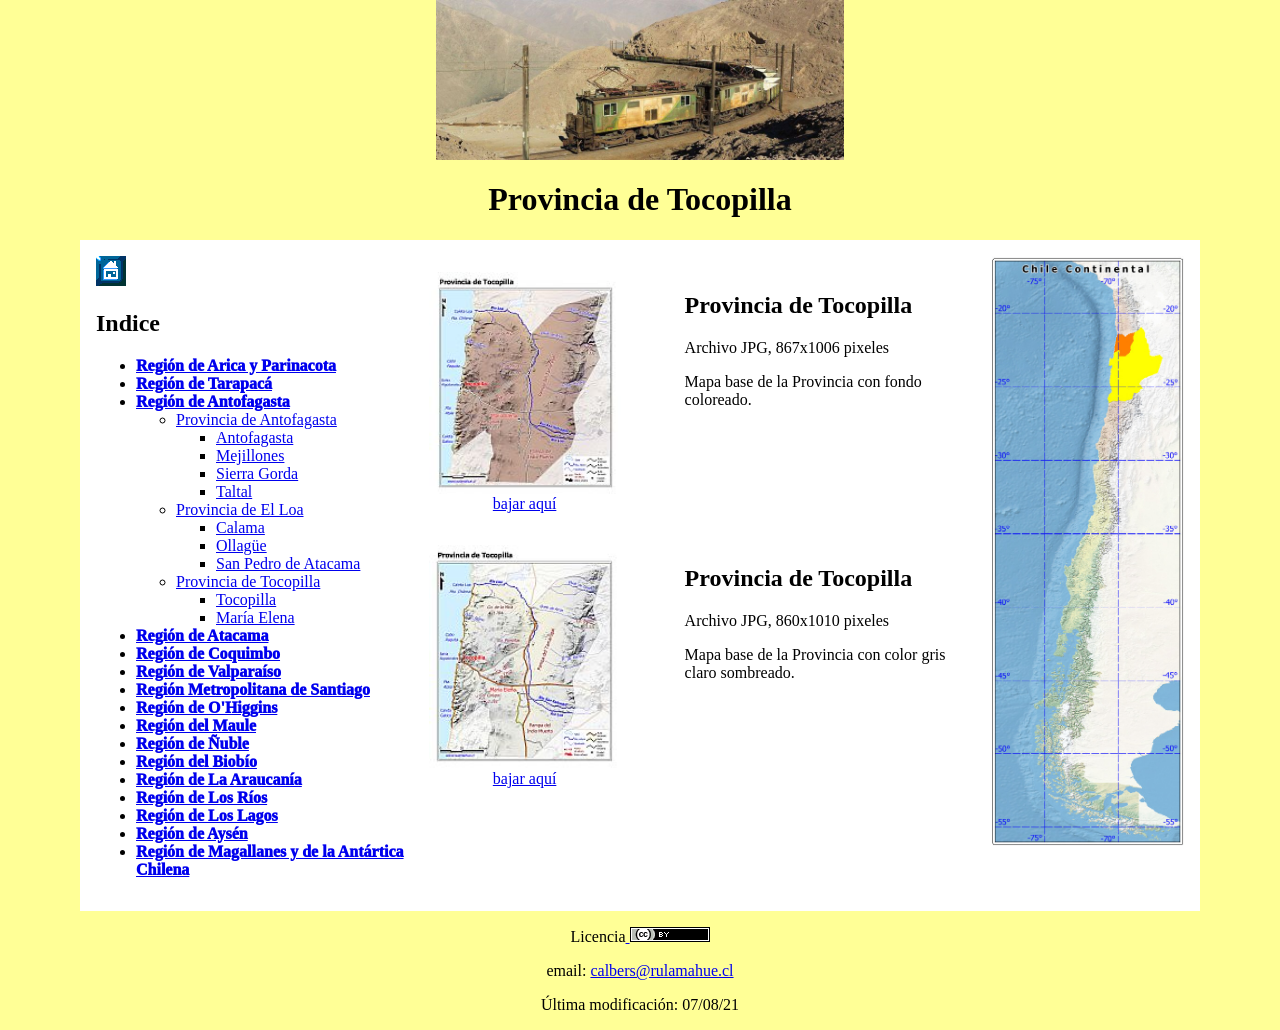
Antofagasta (254, 437)
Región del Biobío (196, 761)
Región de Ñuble (192, 743)
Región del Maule (196, 725)
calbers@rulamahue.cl (661, 970)
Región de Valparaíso (208, 671)
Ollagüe (241, 545)
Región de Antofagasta (213, 401)
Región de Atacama (202, 635)
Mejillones (250, 455)
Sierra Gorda (257, 473)
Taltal (234, 491)
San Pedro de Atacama (288, 563)
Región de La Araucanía (219, 779)
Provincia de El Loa (240, 509)
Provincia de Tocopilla (248, 581)
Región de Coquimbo (208, 653)
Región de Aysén (192, 833)
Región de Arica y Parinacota (236, 365)
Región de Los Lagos (207, 815)
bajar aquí (525, 503)
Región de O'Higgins (206, 707)
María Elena (255, 617)
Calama (240, 527)
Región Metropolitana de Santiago (253, 689)
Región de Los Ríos (201, 797)
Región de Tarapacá (204, 383)
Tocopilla (246, 599)
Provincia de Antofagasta (256, 419)
